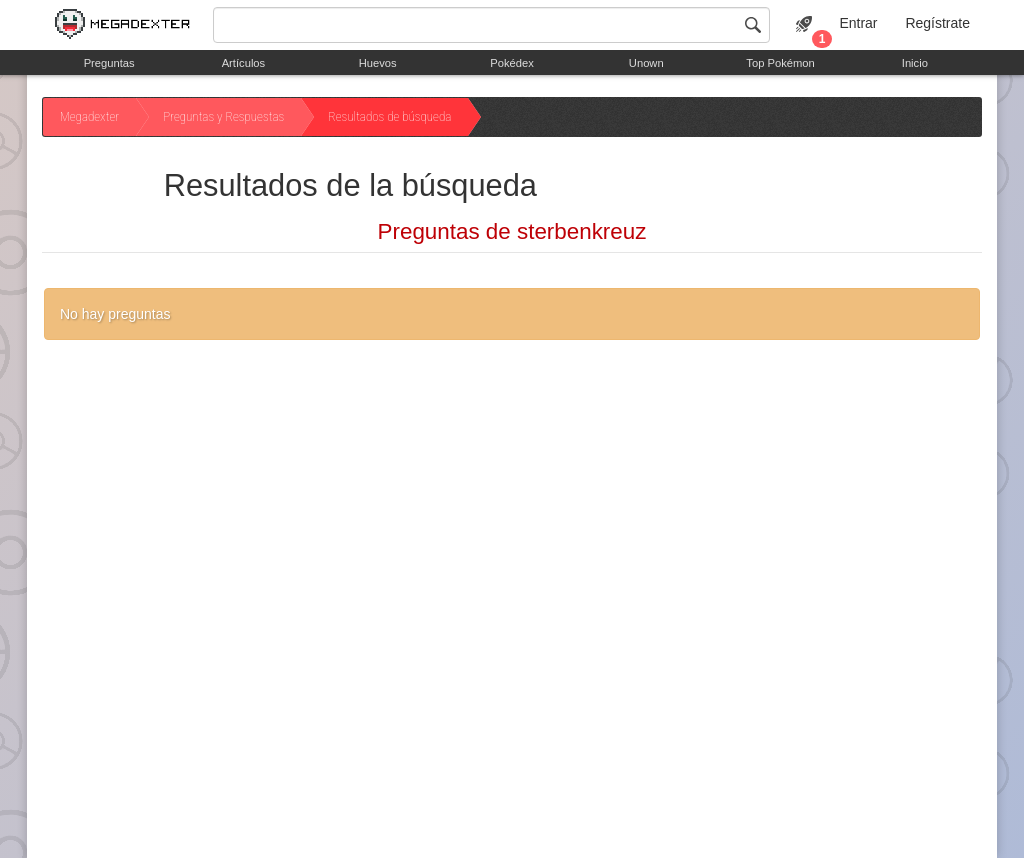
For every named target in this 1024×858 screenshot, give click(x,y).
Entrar (858, 23)
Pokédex (512, 63)
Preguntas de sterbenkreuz (512, 231)
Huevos (378, 63)
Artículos (244, 63)
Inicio (915, 63)
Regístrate (937, 23)
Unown (646, 63)
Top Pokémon (780, 63)
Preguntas (109, 63)
